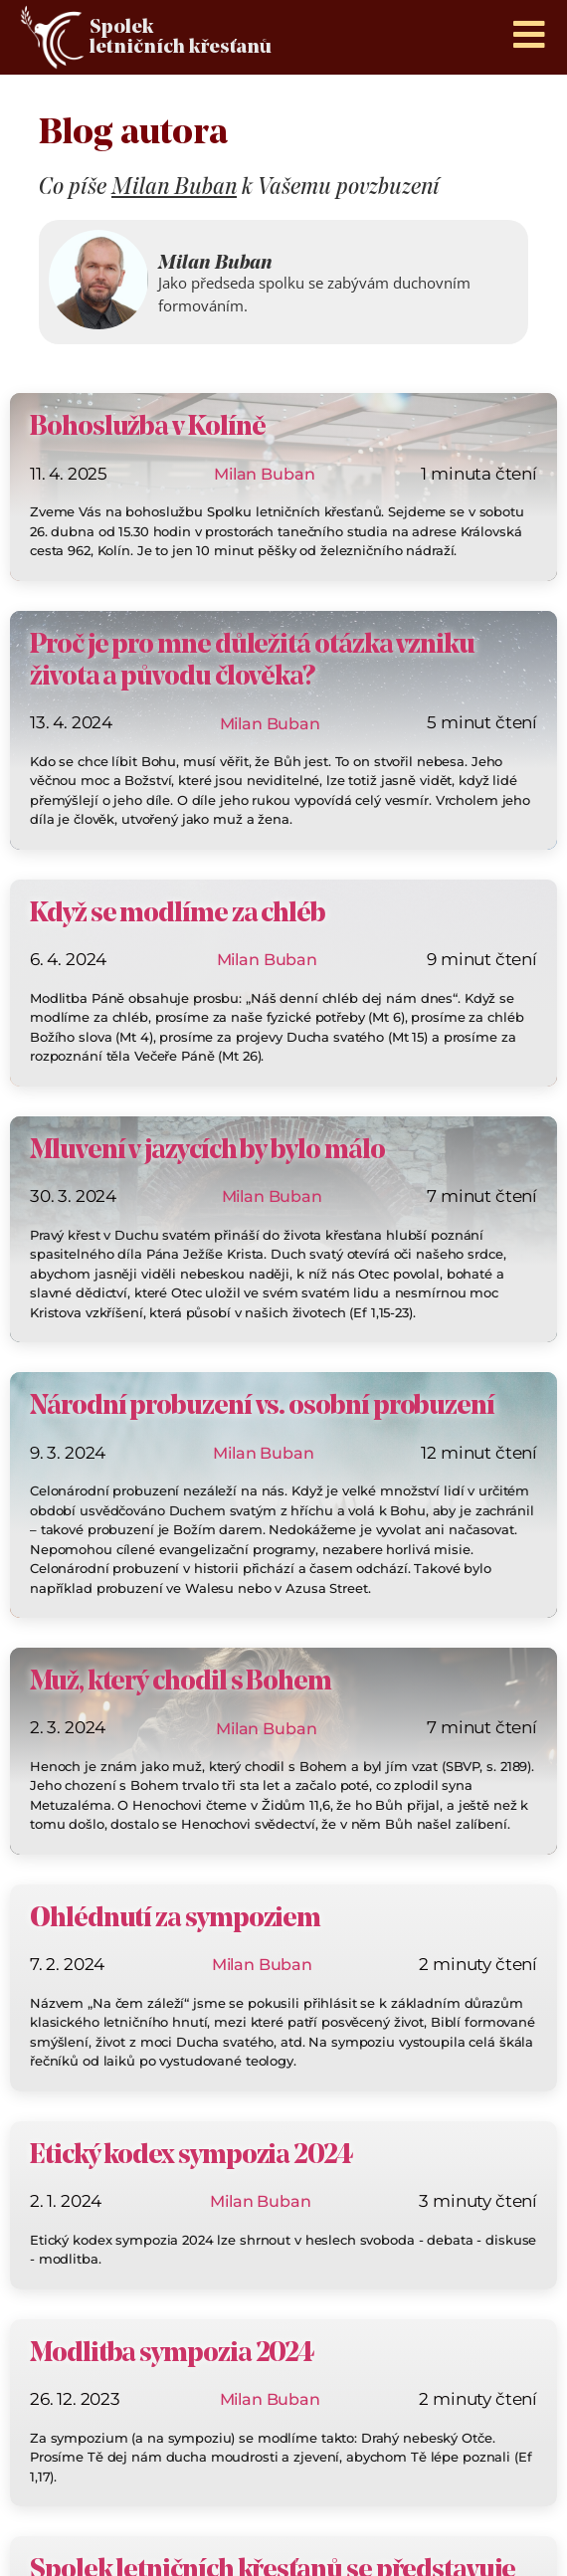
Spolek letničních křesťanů (181, 38)
